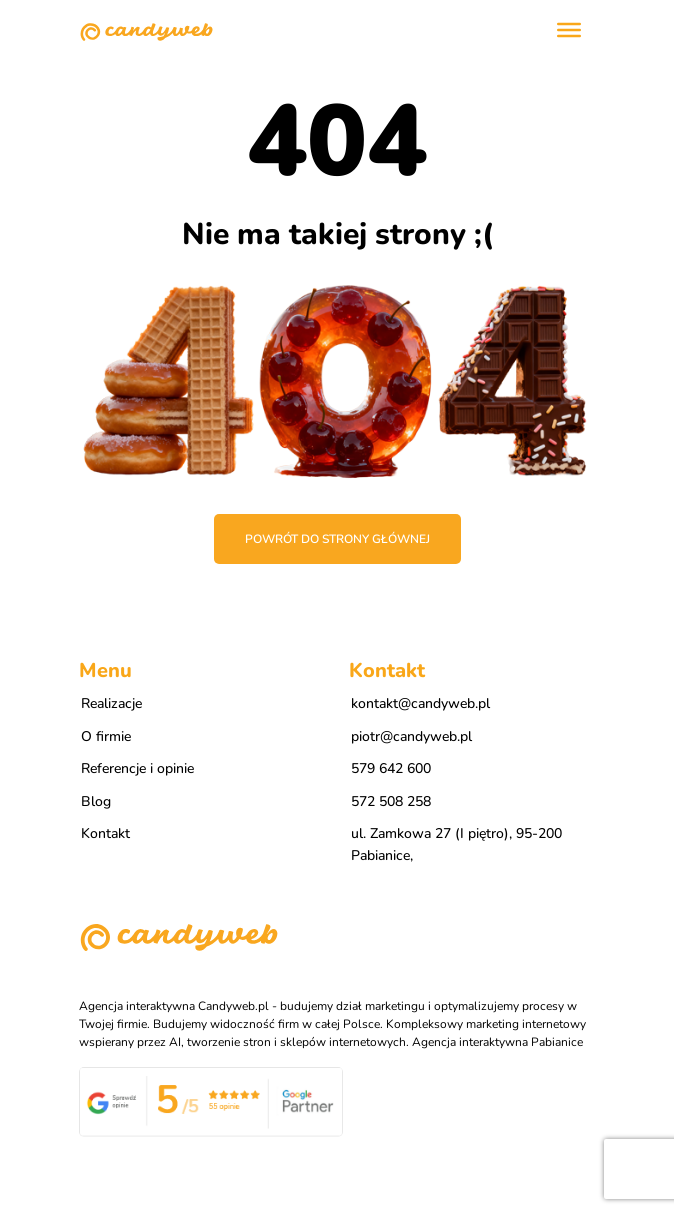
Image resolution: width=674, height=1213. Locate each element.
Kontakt (105, 833)
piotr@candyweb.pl (411, 736)
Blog (96, 801)
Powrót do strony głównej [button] (337, 539)
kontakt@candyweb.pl (420, 703)
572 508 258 (391, 801)
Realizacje (111, 703)
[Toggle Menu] (569, 30)
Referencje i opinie (137, 768)
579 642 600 (391, 768)
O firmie (106, 736)
